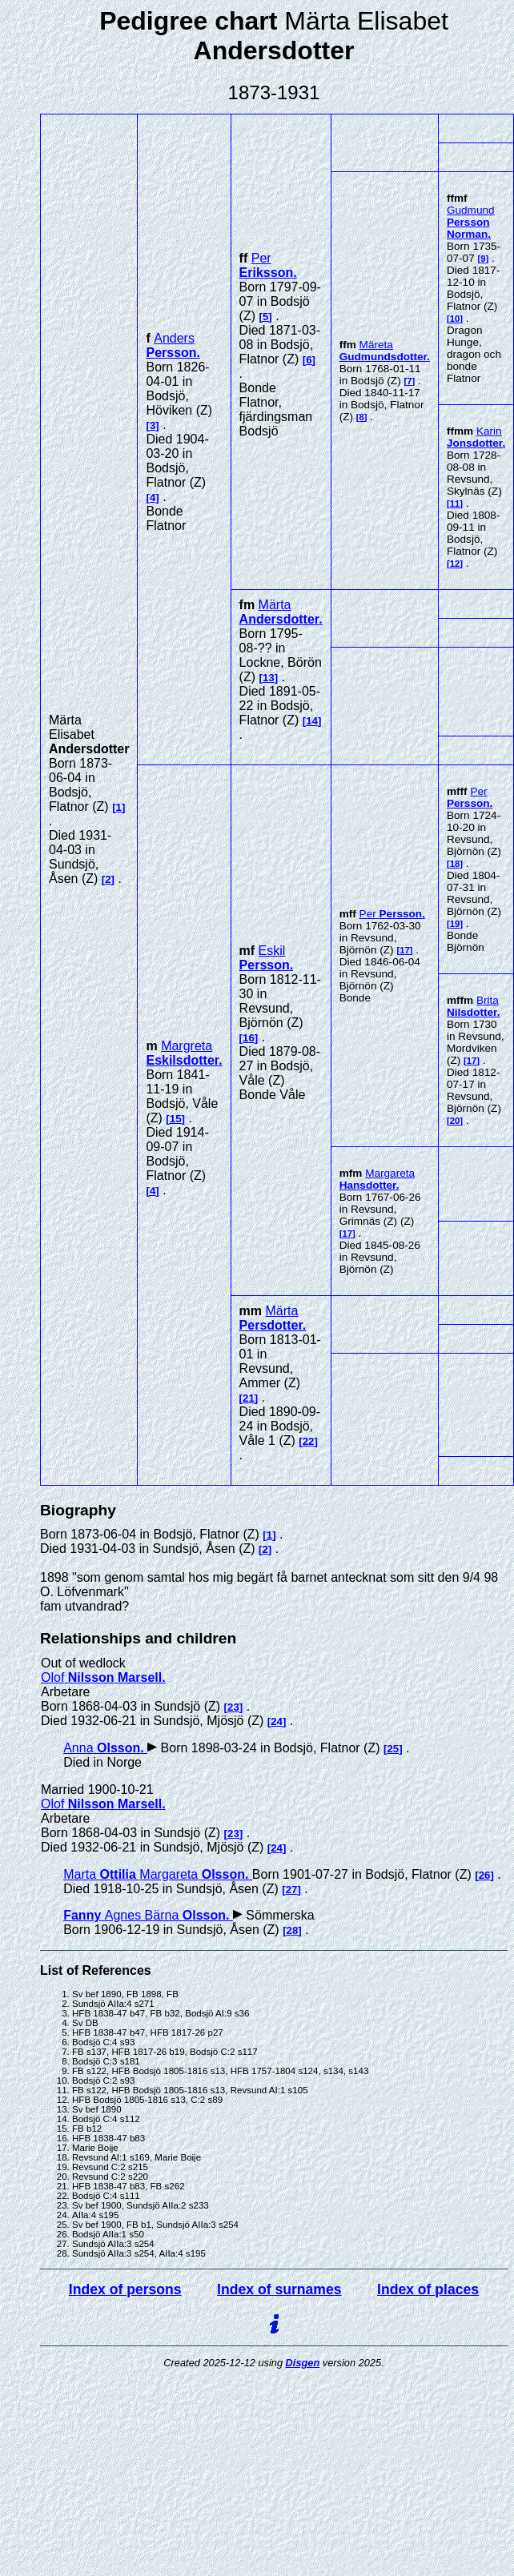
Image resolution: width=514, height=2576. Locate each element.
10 (455, 318)
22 (309, 1441)
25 (393, 1749)
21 (249, 1398)
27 (292, 1890)
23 (233, 1707)
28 (293, 1930)
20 (455, 1120)
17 (405, 950)
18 (455, 864)
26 (485, 1875)
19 (455, 924)
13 (269, 678)
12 (455, 563)
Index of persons (125, 2289)
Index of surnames (279, 2289)
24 (277, 1721)
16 (249, 1038)
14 (312, 721)
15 (176, 1119)
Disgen (303, 2363)
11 (455, 503)
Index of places (428, 2289)
